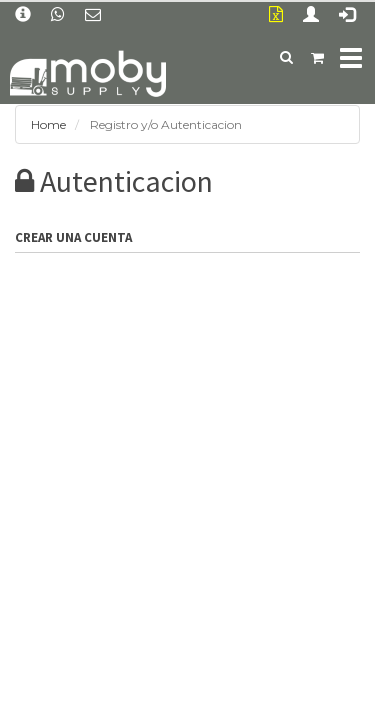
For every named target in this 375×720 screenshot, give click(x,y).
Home (48, 124)
